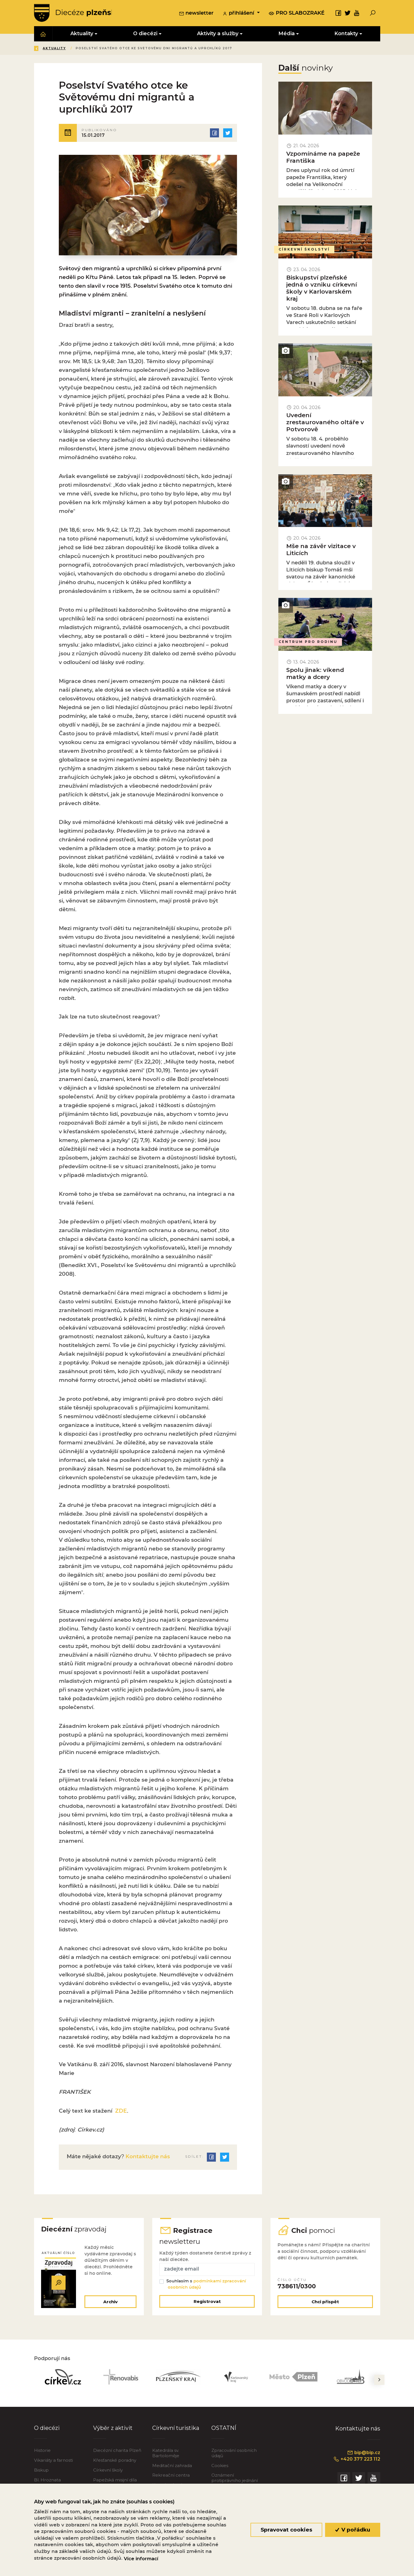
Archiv (110, 2305)
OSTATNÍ (223, 2431)
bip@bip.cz (363, 2456)
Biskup (41, 2473)
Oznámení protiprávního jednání (234, 2481)
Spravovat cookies (286, 2529)
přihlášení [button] (239, 13)
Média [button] (286, 34)
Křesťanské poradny (114, 2463)
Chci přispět (325, 2305)
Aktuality (94, 49)
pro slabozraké (297, 13)
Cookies (219, 2469)
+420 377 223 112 (355, 2463)
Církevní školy (108, 2473)
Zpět (43, 49)
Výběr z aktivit (113, 2431)
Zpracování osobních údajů (234, 2457)
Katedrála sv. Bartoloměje (165, 2457)
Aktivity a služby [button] (218, 34)
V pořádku (352, 2529)
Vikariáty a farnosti (53, 2463)
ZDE (120, 2114)
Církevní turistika (176, 2431)
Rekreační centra (171, 2479)
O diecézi (47, 2431)
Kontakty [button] (346, 34)
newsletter (196, 13)
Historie (42, 2454)
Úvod (67, 49)
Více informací (141, 2558)
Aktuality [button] (82, 34)
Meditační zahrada (172, 2469)
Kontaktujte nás (147, 2159)
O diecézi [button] (145, 34)
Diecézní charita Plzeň (117, 2454)
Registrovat (207, 2304)
